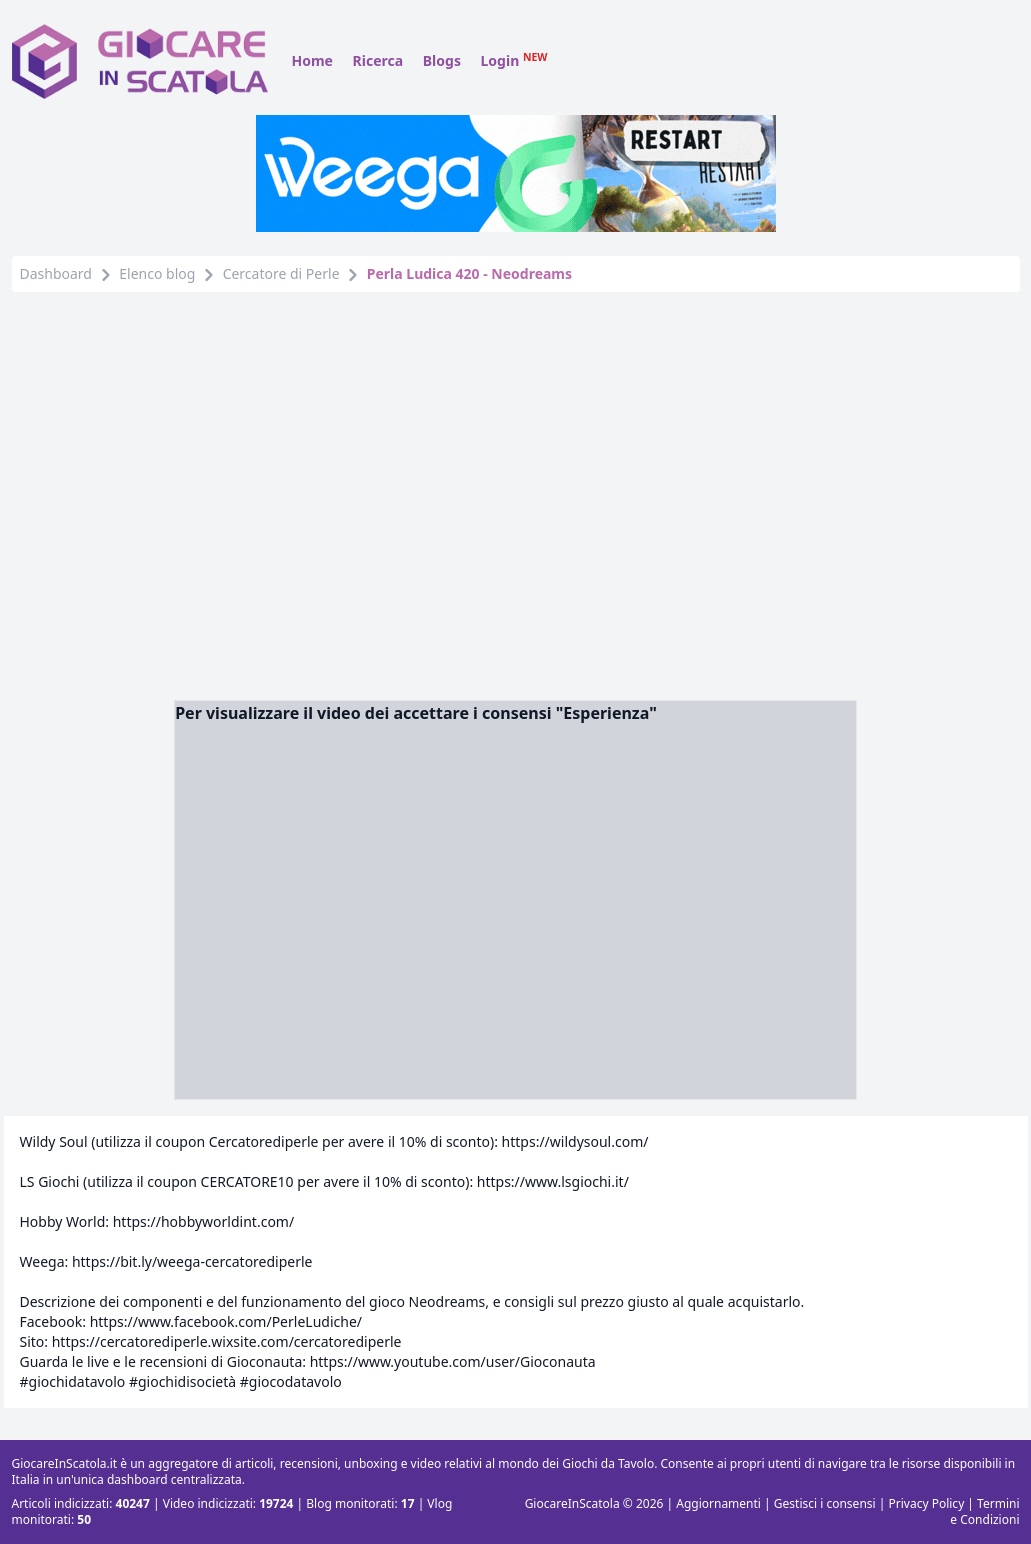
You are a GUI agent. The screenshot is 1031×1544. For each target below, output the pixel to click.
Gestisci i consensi (825, 1503)
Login (514, 60)
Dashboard (56, 273)
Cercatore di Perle (281, 273)
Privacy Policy (927, 1503)
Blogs (442, 60)
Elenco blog (157, 273)
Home (312, 60)
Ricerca (378, 60)
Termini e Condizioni (984, 1511)
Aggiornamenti (718, 1503)
